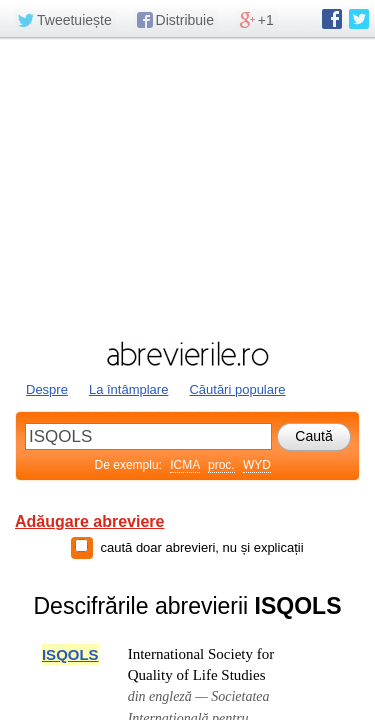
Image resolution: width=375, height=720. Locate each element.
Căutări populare (237, 389)
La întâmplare (129, 389)
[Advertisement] (187, 187)
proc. (221, 465)
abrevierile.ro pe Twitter (359, 19)
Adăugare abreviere (89, 521)
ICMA (184, 465)
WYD (257, 465)
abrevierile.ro (187, 354)
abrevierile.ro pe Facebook (332, 19)
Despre (47, 389)
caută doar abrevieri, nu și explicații (201, 547)
